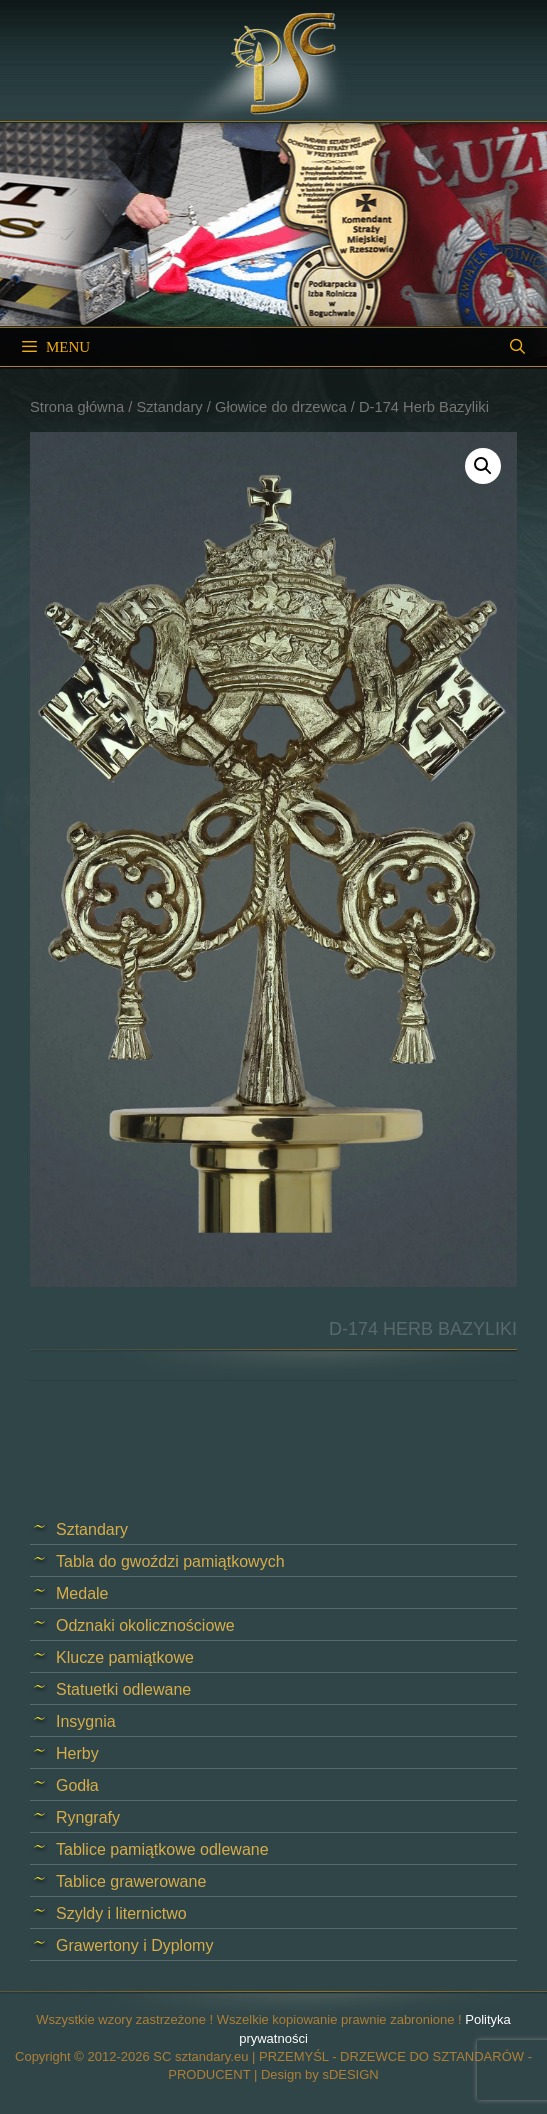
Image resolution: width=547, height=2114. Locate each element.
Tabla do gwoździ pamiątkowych (170, 1561)
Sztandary (169, 407)
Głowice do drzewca (281, 407)
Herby (77, 1753)
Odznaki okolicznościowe (145, 1625)
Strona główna (77, 407)
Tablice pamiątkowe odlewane (162, 1849)
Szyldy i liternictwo (121, 1913)
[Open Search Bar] (517, 347)
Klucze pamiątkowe (125, 1657)
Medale (82, 1593)
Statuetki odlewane (123, 1689)
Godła (77, 1785)
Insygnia (86, 1721)
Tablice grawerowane (131, 1881)
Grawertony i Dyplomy (134, 1945)
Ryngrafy (88, 1817)
